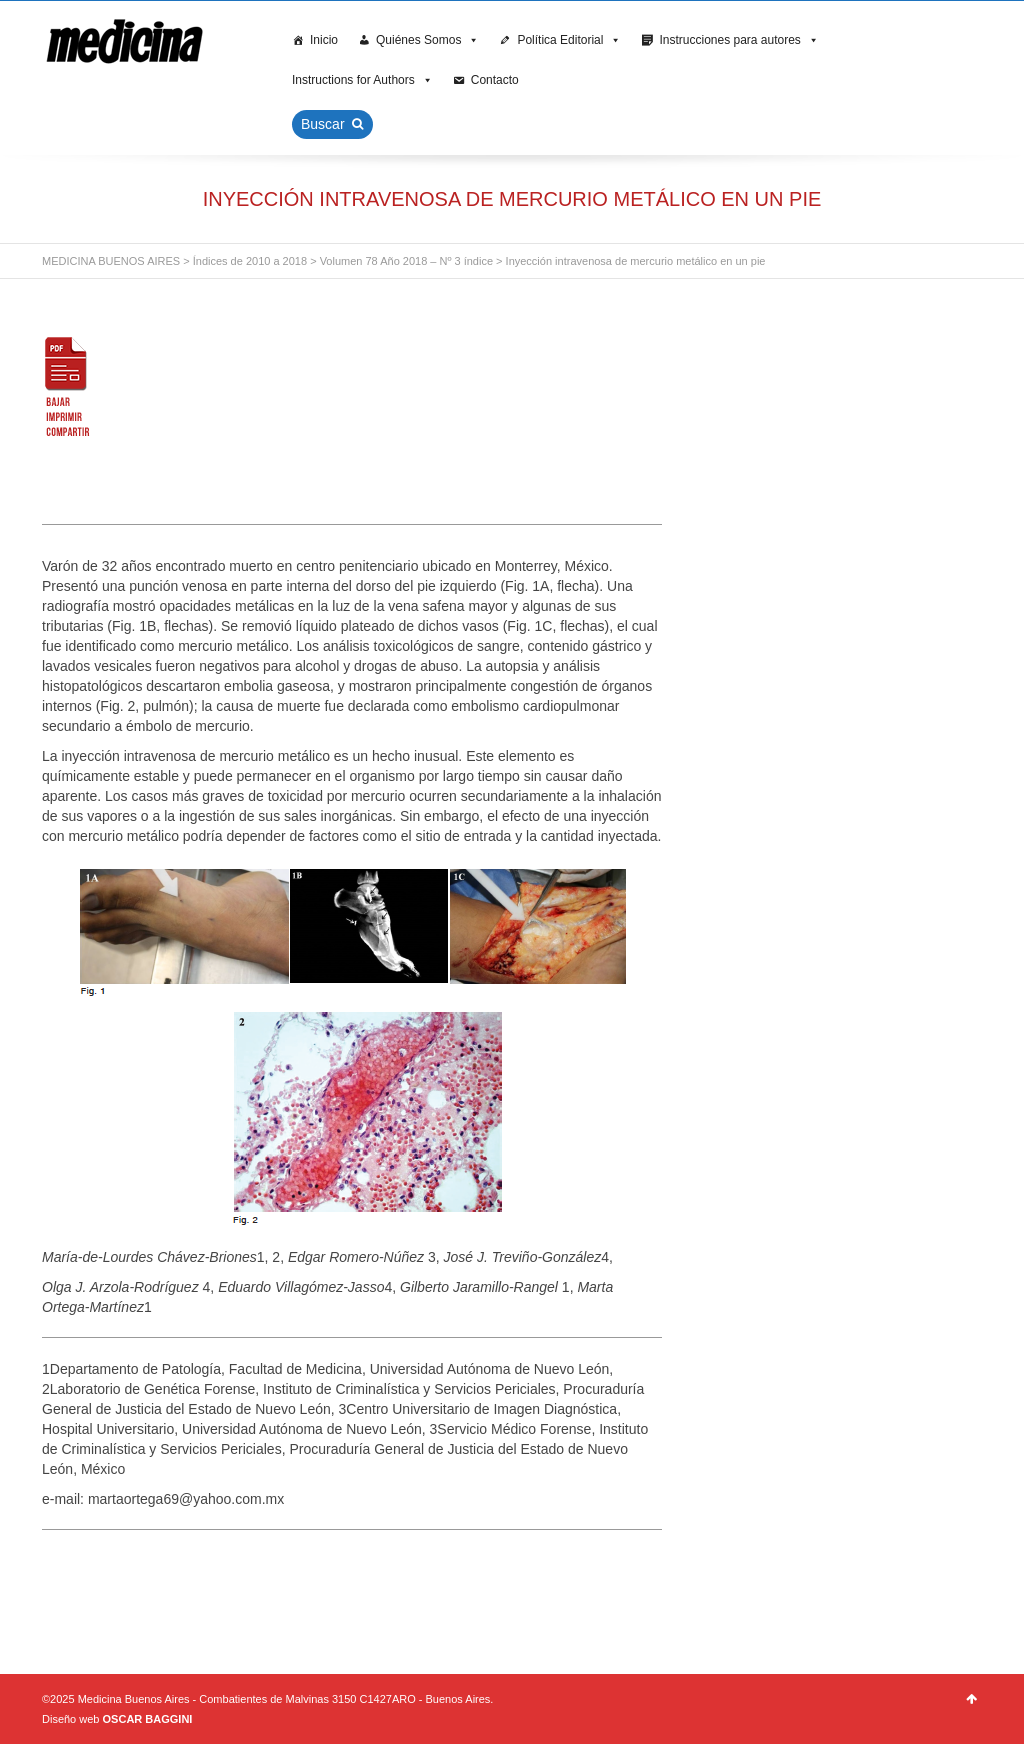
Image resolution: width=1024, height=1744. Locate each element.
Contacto (495, 80)
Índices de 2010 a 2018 (250, 261)
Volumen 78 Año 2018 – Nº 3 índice (406, 261)
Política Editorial (569, 40)
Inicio (324, 40)
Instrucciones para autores (738, 40)
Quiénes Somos (427, 40)
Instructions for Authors (362, 80)
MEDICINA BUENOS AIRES (111, 261)
